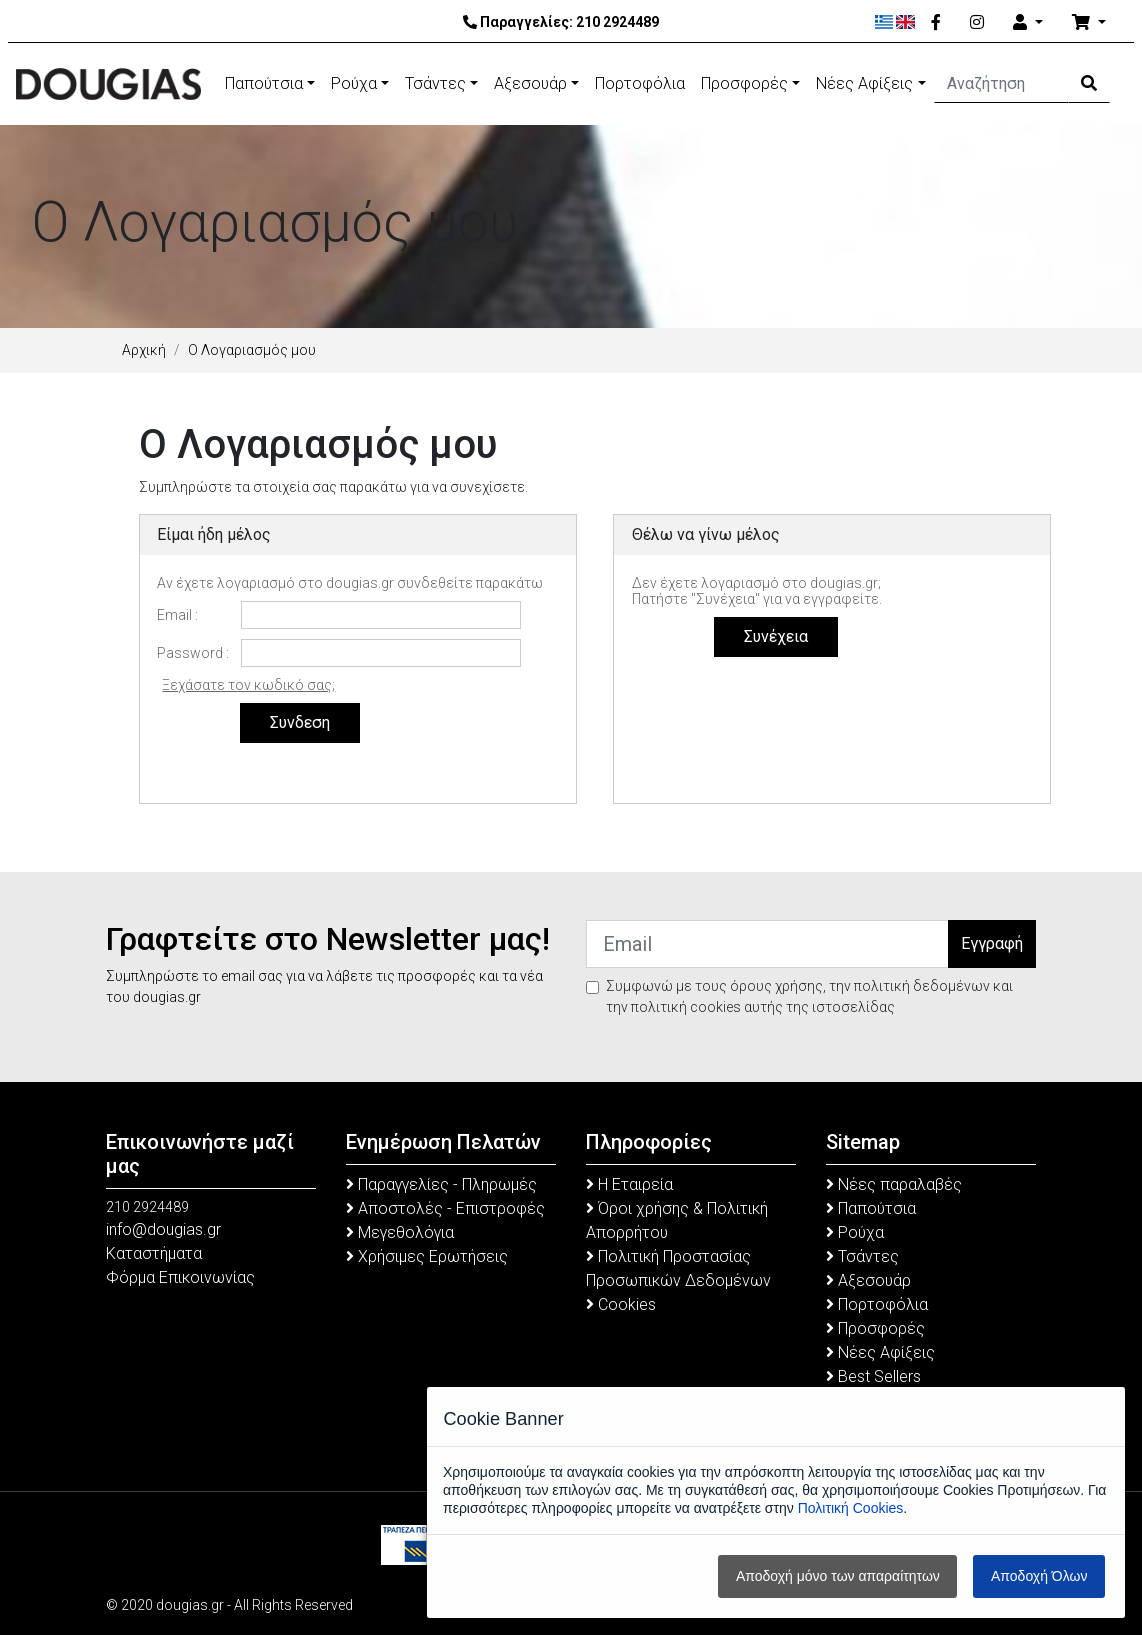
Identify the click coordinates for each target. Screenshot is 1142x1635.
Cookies (621, 1304)
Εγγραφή (992, 943)
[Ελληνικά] (884, 22)
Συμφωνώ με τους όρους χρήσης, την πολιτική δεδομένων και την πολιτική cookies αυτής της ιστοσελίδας (809, 996)
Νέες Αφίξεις (864, 83)
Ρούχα (354, 83)
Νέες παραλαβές (894, 1184)
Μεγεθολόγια (400, 1232)
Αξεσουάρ (530, 83)
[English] (905, 22)
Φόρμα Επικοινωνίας (180, 1277)
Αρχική (144, 350)
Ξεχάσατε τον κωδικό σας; (248, 685)
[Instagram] (977, 23)
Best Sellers (873, 1376)
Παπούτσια (264, 83)
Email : (177, 615)
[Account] (1028, 23)
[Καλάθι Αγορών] (1089, 23)
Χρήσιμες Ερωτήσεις (427, 1256)
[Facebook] (936, 23)
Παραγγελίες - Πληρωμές (441, 1184)
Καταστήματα (154, 1253)
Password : (193, 653)
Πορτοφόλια (640, 83)
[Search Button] (1089, 84)
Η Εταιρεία (629, 1184)
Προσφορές (744, 83)
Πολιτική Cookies (851, 1508)
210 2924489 (617, 22)
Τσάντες (435, 83)
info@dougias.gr (163, 1229)
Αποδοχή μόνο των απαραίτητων (838, 1576)
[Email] (767, 944)
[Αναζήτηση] (1002, 84)
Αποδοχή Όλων (1039, 1576)
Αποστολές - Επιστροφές (445, 1208)
